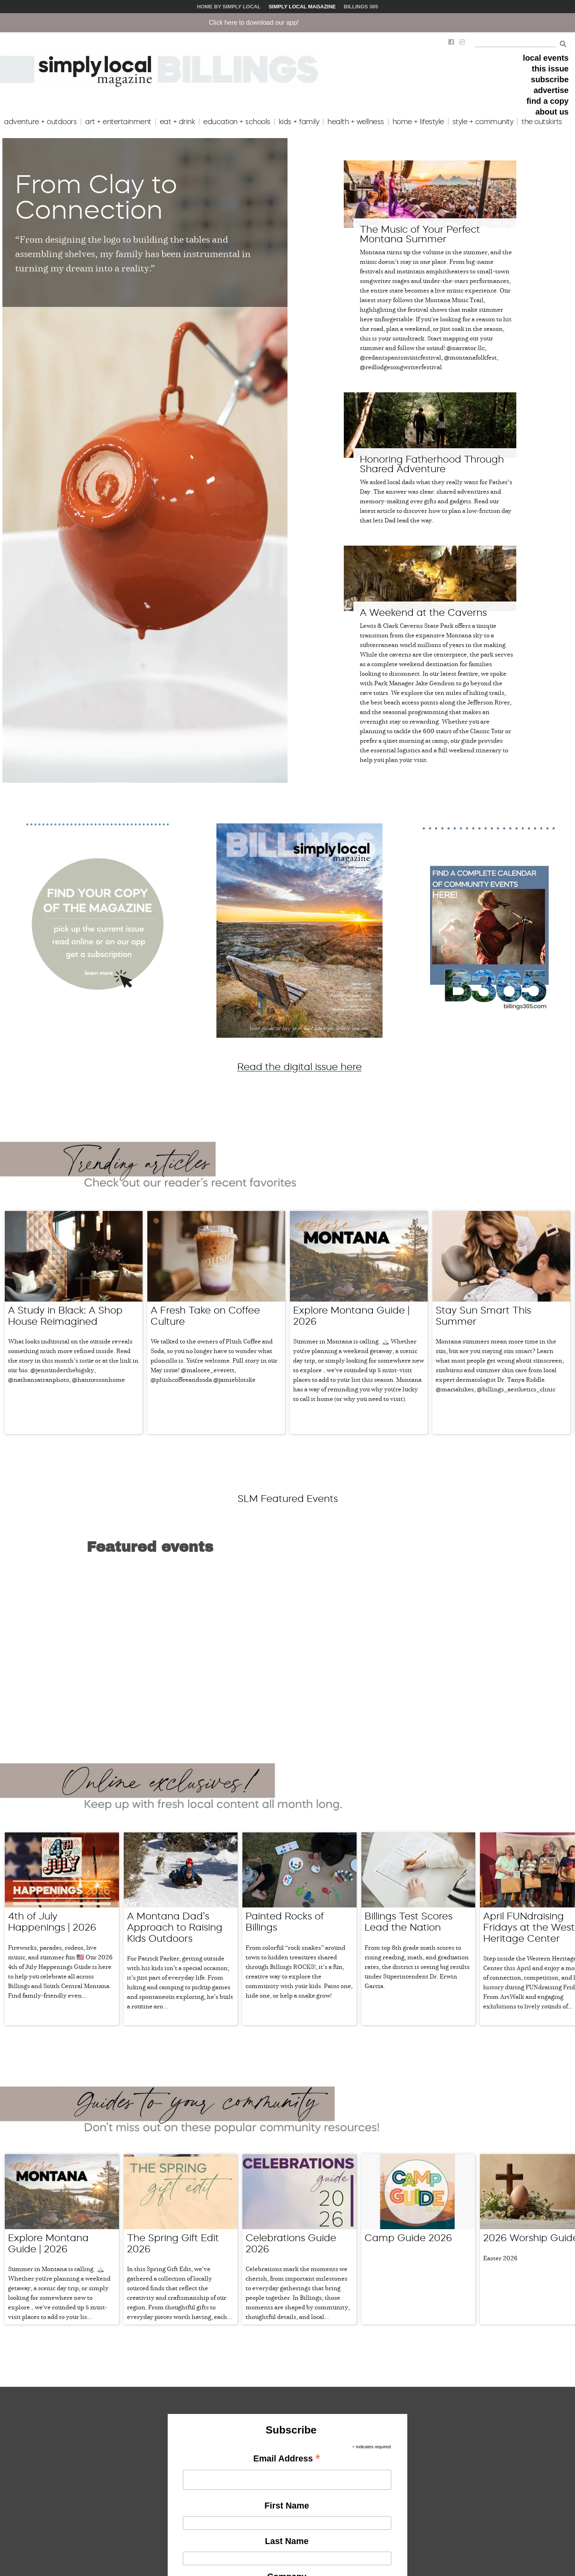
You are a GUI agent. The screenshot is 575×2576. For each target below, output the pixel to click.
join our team (234, 2515)
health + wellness (355, 121)
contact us (231, 2524)
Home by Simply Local (228, 7)
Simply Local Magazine (302, 7)
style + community (483, 121)
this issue (550, 68)
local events (546, 57)
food (98, 2486)
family (100, 2476)
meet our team (164, 2476)
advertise (551, 90)
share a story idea (29, 2486)
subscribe (550, 79)
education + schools (236, 121)
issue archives (236, 2505)
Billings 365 (361, 7)
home (99, 2496)
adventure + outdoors (40, 121)
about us (552, 111)
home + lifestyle (418, 121)
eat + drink (177, 121)
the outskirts (541, 121)
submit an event (237, 2467)
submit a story (235, 2476)
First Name (286, 2290)
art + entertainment (118, 121)
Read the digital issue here (299, 1066)
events (101, 2505)
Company (286, 2361)
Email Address (286, 2244)
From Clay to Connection (96, 196)
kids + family (299, 121)
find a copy (547, 101)
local (98, 2467)
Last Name (287, 2326)
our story (157, 2467)
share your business (31, 2476)
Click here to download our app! (308, 22)
